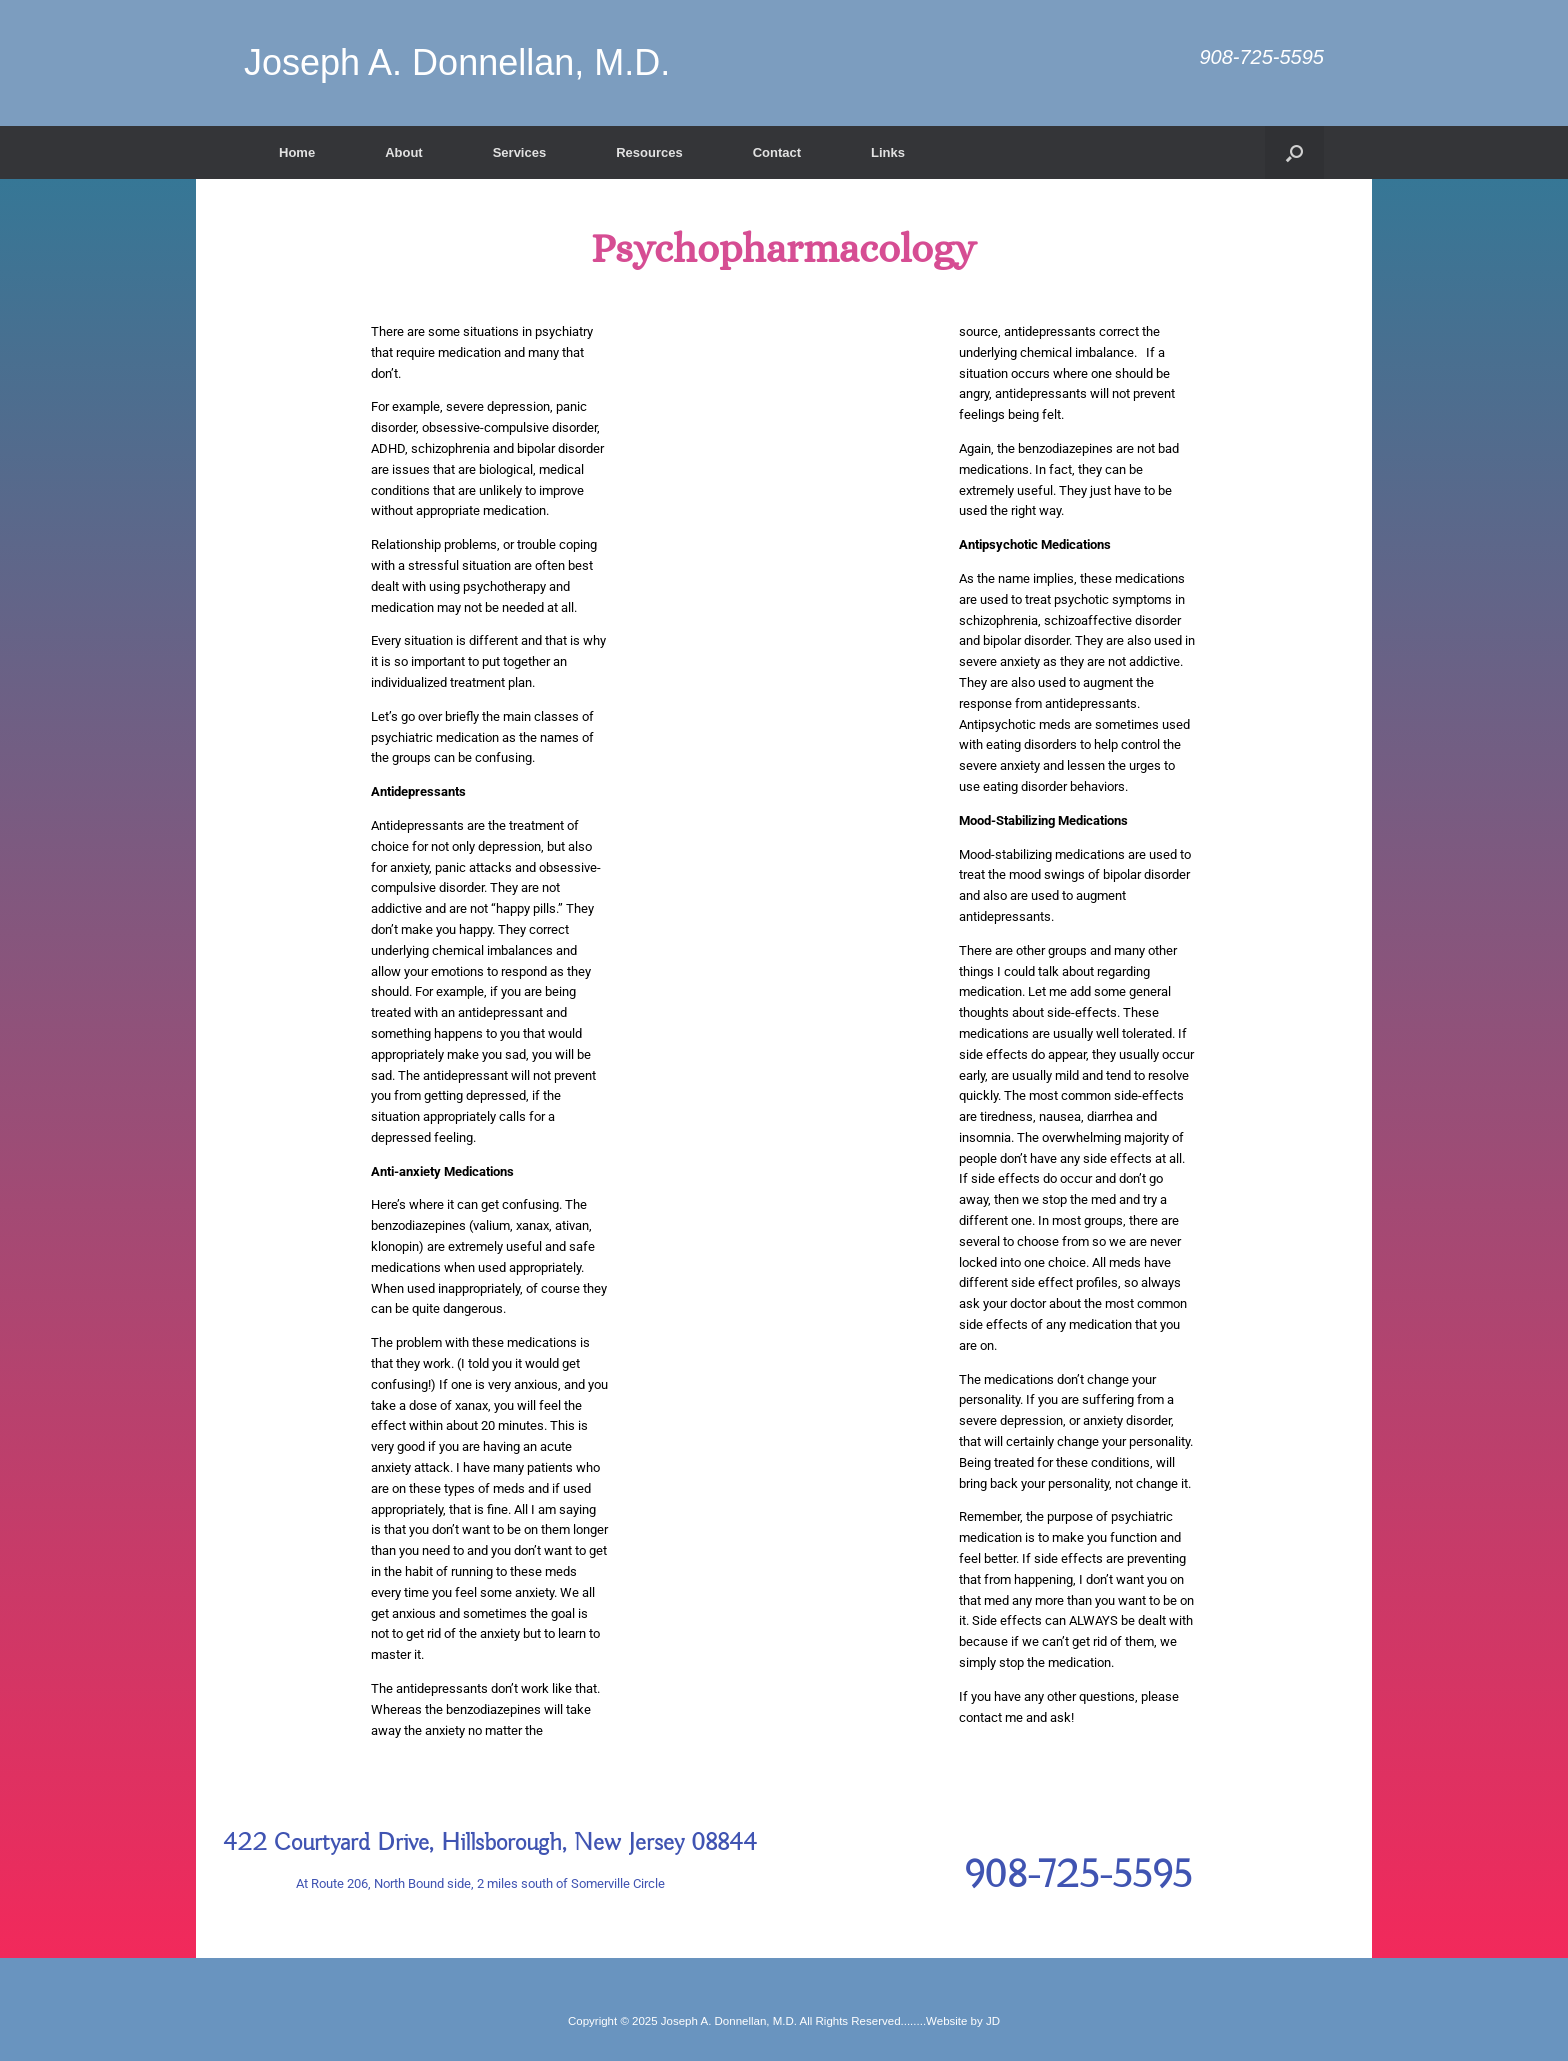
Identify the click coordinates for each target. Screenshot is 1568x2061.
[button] (1294, 152)
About (404, 152)
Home (297, 152)
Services (520, 152)
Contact (777, 152)
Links (888, 152)
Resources (649, 152)
